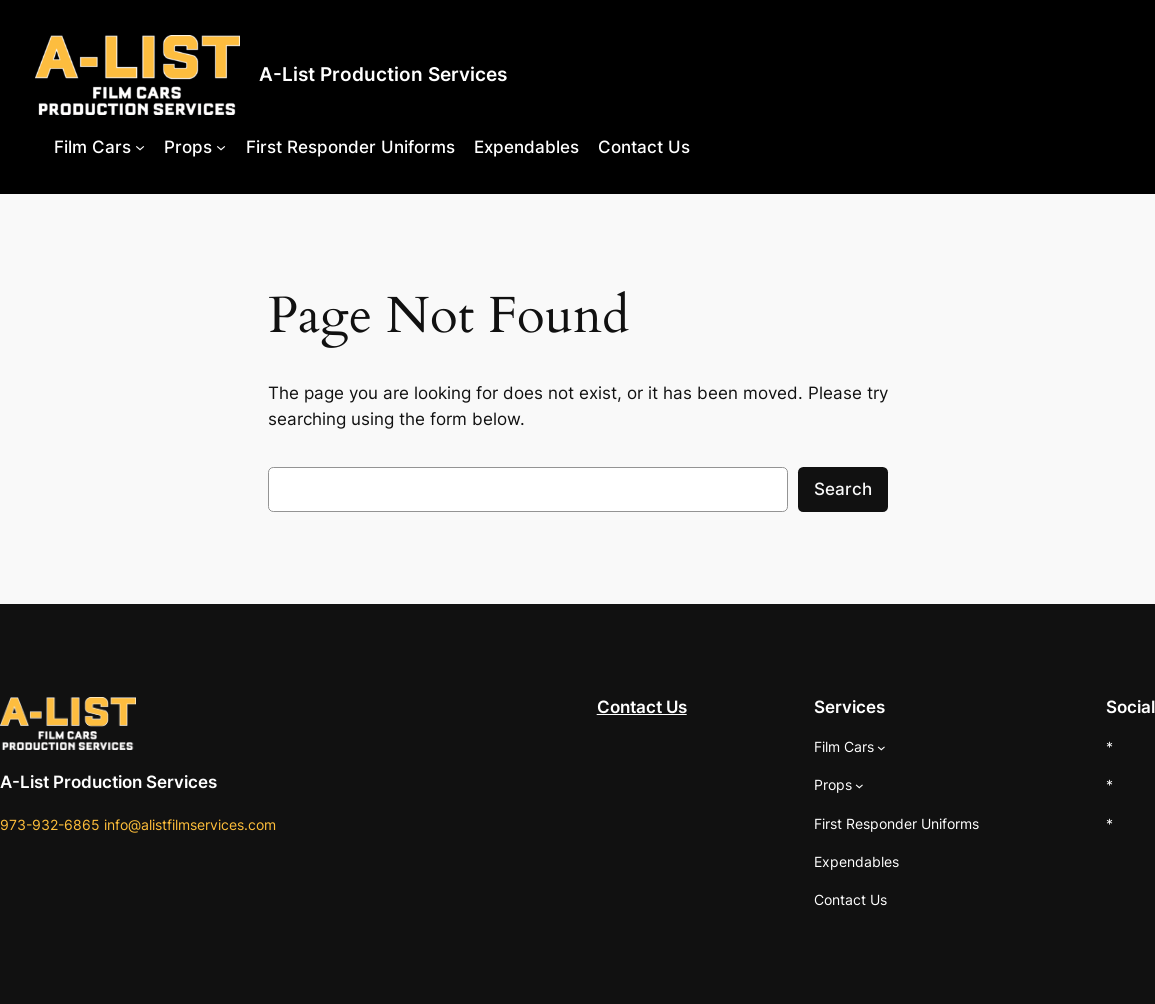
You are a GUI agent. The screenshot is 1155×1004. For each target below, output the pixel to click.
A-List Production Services (383, 74)
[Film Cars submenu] (140, 147)
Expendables (526, 147)
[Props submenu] (221, 147)
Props (188, 147)
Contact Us (644, 147)
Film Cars (92, 147)
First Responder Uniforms (350, 147)
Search (843, 489)
